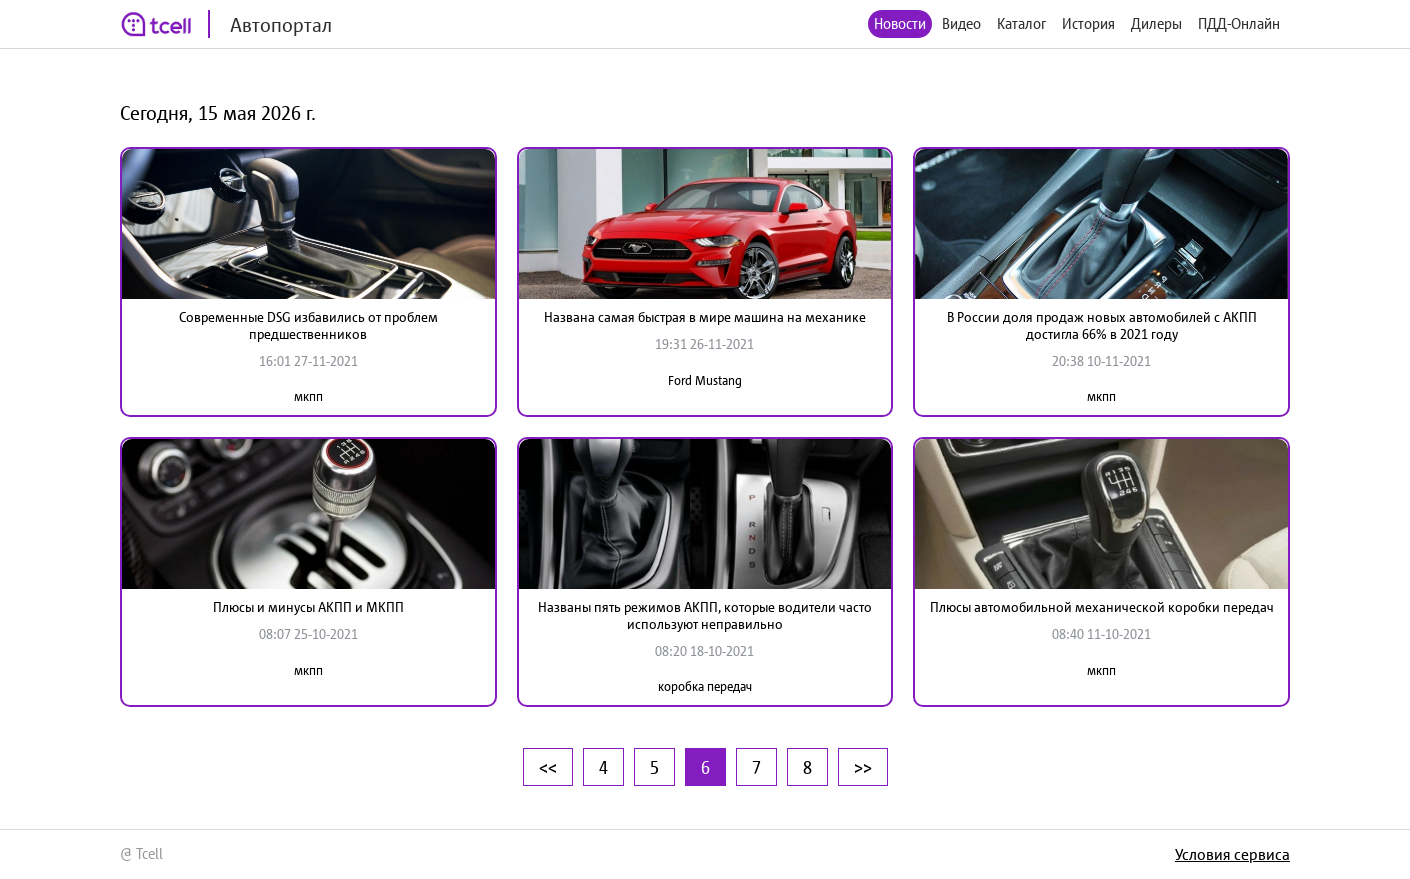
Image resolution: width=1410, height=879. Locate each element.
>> (863, 767)
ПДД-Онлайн (1239, 23)
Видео (961, 23)
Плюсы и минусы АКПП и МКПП (308, 607)
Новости (900, 23)
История (1088, 23)
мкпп (308, 396)
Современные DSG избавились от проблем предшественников (308, 325)
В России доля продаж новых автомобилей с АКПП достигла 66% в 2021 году (1102, 325)
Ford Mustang (705, 380)
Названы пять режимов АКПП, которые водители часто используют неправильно (705, 615)
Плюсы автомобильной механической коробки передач (1102, 607)
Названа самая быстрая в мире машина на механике (705, 317)
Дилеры (1156, 23)
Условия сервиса (1232, 854)
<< (548, 767)
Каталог (1021, 23)
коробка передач (705, 686)
